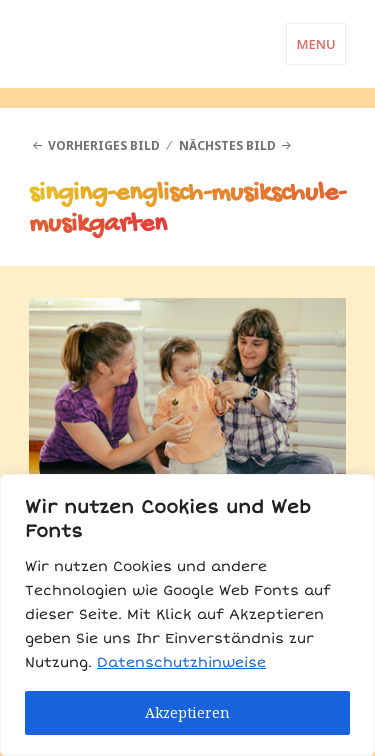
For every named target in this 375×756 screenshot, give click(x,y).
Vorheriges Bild (104, 145)
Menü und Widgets (316, 64)
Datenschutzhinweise (181, 662)
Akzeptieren (187, 712)
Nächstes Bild (227, 145)
